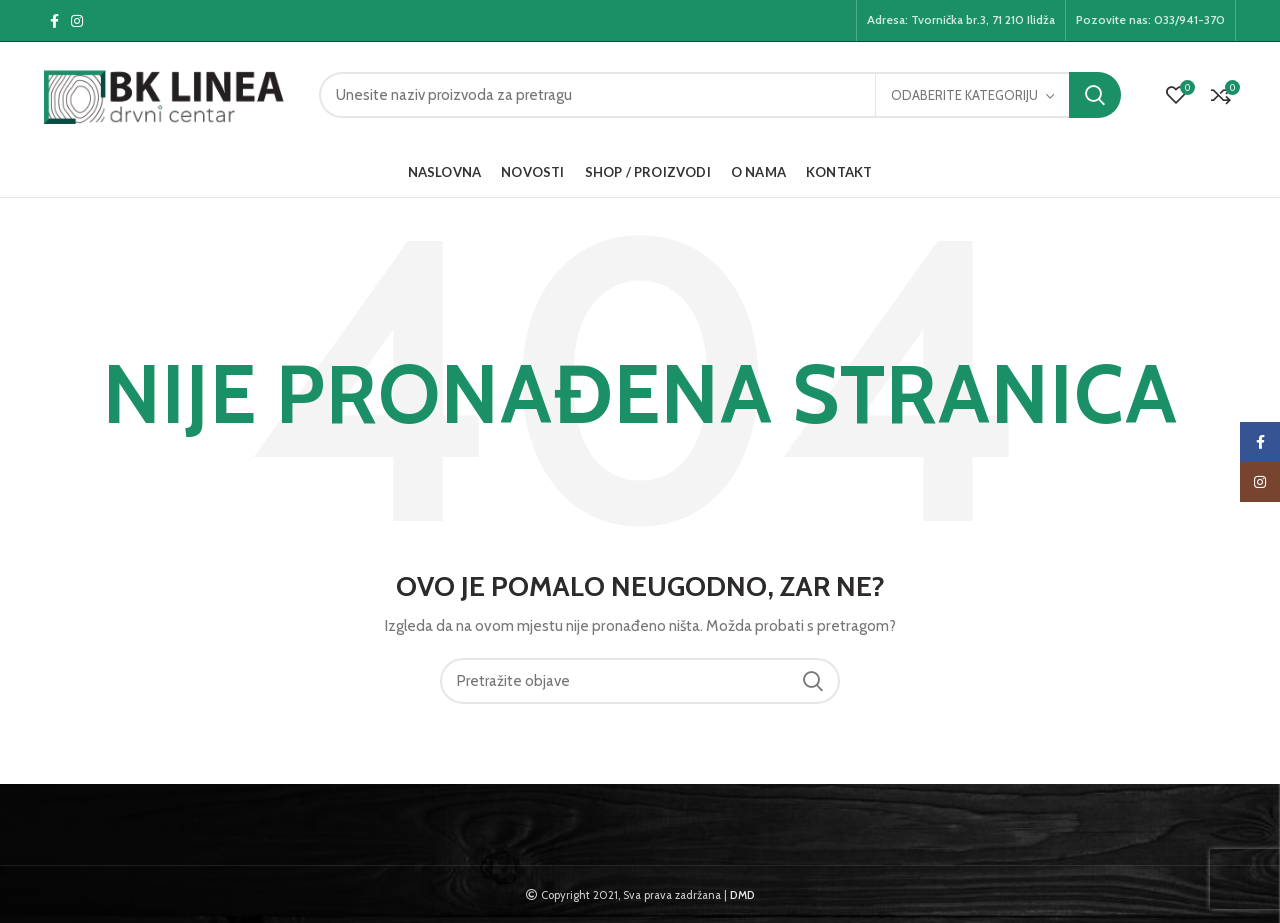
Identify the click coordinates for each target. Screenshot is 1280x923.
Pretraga (1095, 95)
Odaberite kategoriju (964, 95)
